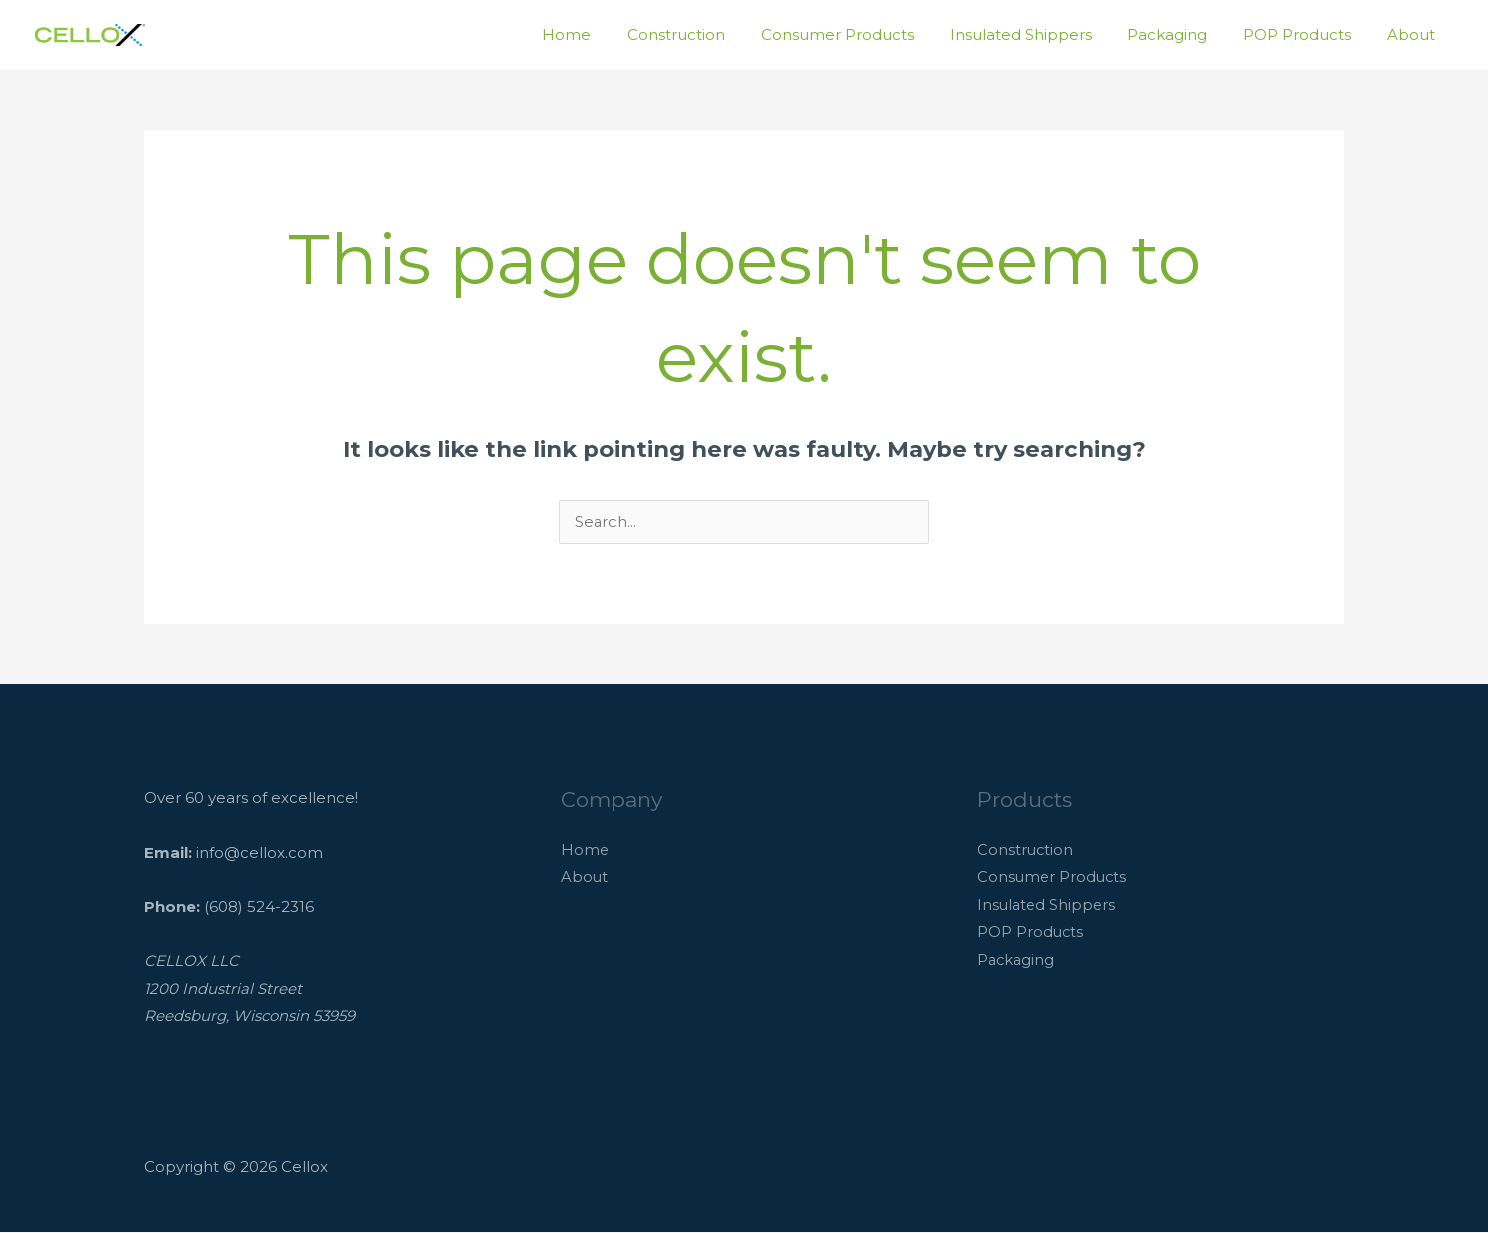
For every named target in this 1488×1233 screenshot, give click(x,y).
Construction (708, 34)
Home (604, 34)
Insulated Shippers (1041, 34)
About (1414, 34)
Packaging (1182, 34)
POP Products (1306, 34)
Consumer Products (863, 34)
